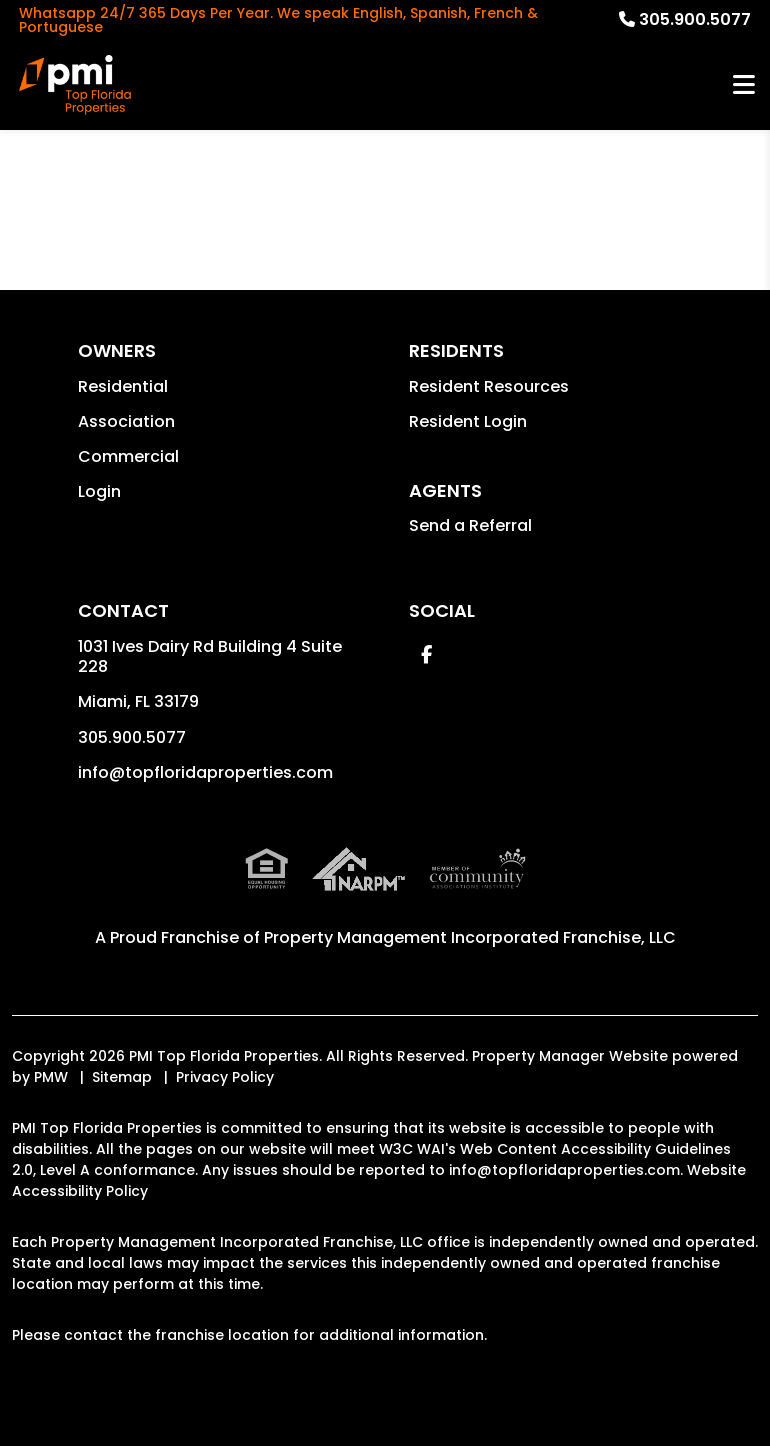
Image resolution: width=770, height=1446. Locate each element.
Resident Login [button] (468, 421)
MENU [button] (744, 85)
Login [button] (99, 491)
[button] (426, 654)
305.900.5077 (695, 19)
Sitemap (122, 1077)
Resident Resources (489, 386)
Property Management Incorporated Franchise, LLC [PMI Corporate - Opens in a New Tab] (470, 937)
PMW (51, 1077)
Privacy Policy (225, 1077)
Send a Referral (470, 525)
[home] (75, 85)
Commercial (128, 456)
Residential (123, 386)
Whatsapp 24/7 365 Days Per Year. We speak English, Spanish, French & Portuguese (278, 20)
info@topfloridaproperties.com (205, 772)
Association (126, 421)
